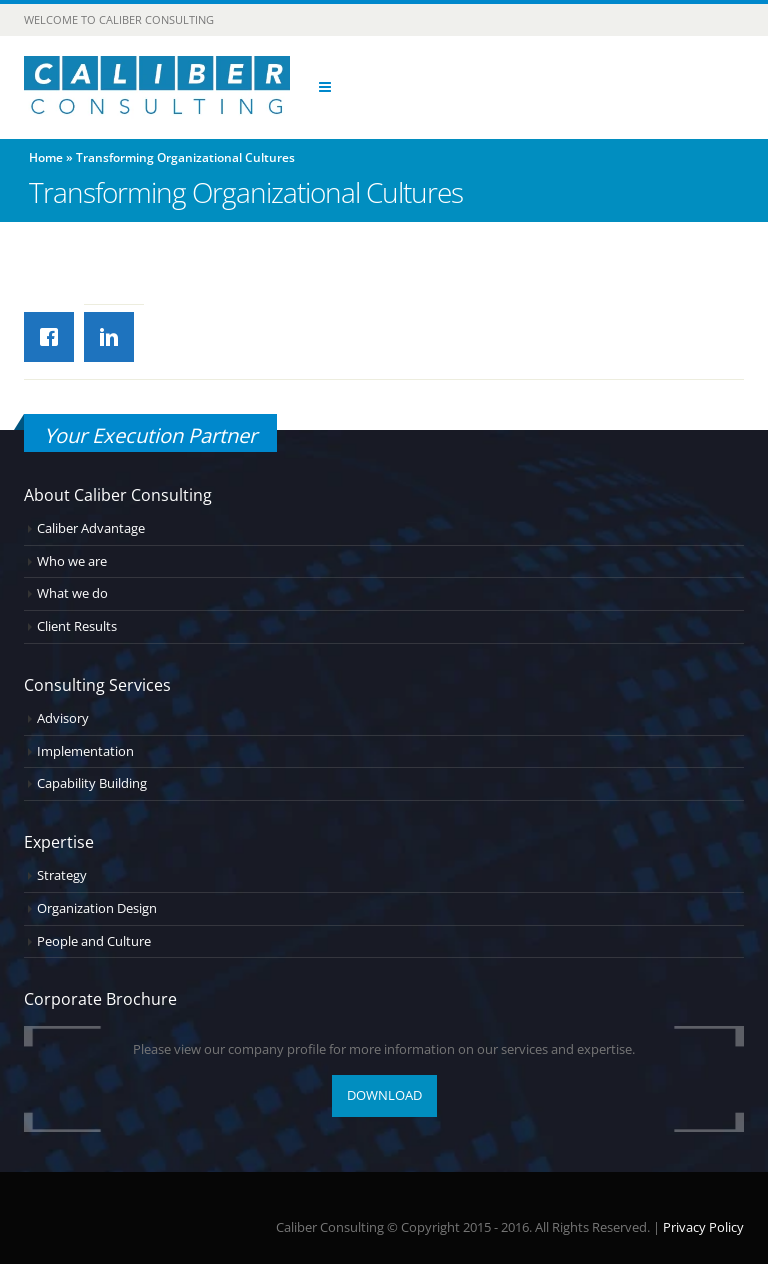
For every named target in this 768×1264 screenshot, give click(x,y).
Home (46, 157)
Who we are (72, 561)
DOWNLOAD (384, 1095)
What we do (72, 593)
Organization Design (97, 908)
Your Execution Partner (150, 435)
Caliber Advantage (91, 528)
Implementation (85, 751)
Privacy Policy (703, 1227)
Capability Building (92, 783)
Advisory (63, 718)
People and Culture (94, 941)
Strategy (62, 875)
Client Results (77, 626)
